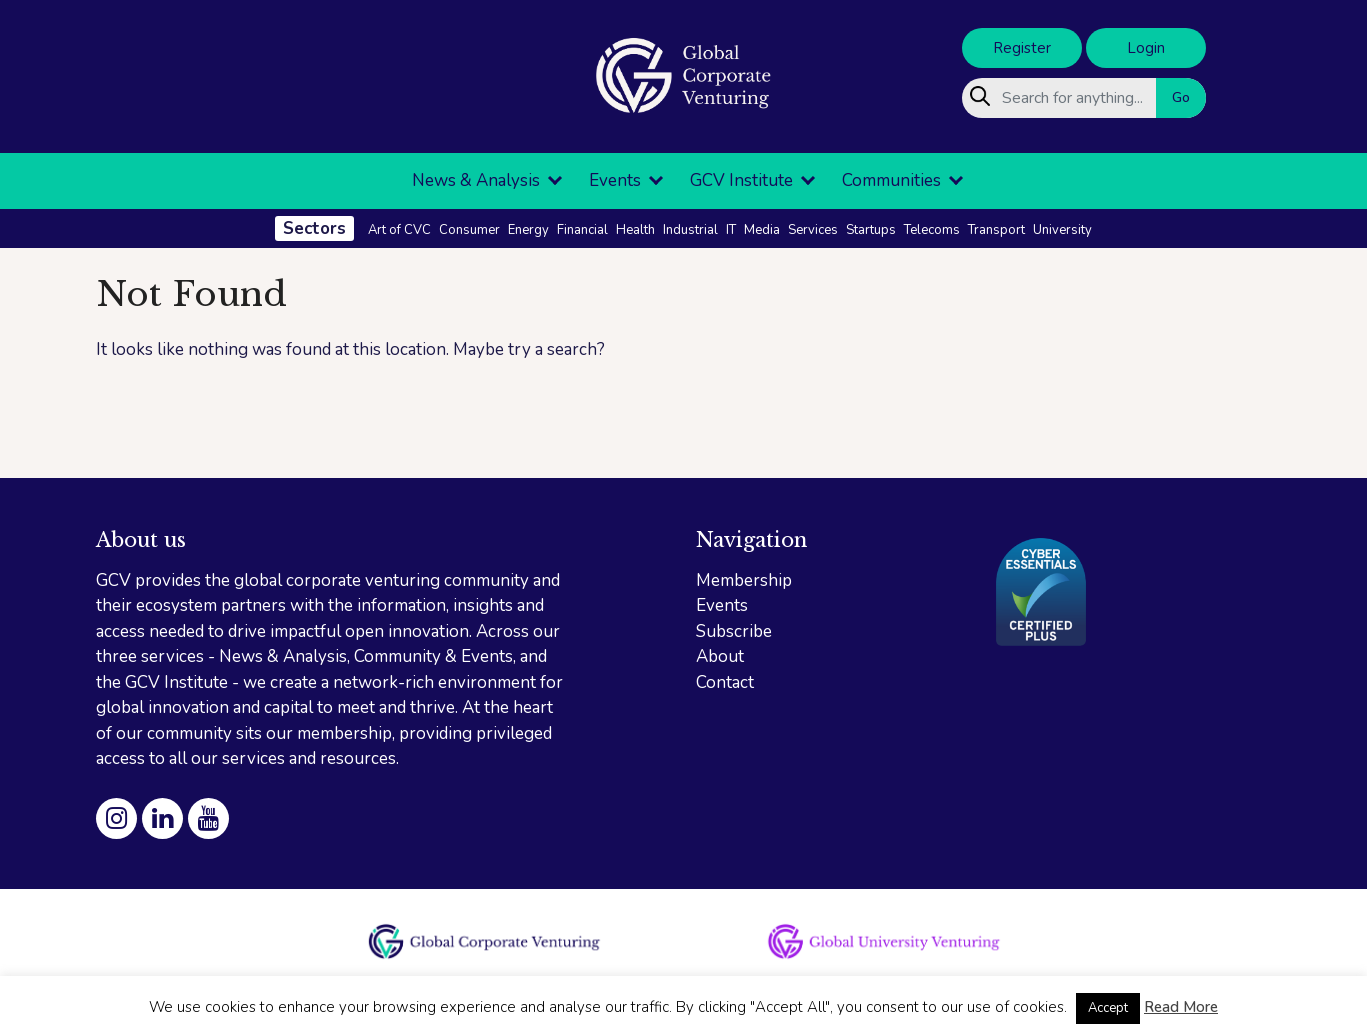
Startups (871, 230)
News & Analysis (476, 180)
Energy (528, 230)
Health (635, 230)
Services (813, 230)
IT (731, 230)
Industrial (690, 230)
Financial (582, 230)
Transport (996, 230)
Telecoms (932, 230)
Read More (1181, 1007)
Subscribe (734, 631)
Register (1022, 48)
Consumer (469, 230)
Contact (725, 682)
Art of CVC (399, 230)
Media (762, 230)
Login (1146, 48)
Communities (891, 180)
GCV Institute (741, 180)
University (1062, 230)
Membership (744, 580)
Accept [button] (1108, 1008)
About (720, 656)
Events (615, 180)
